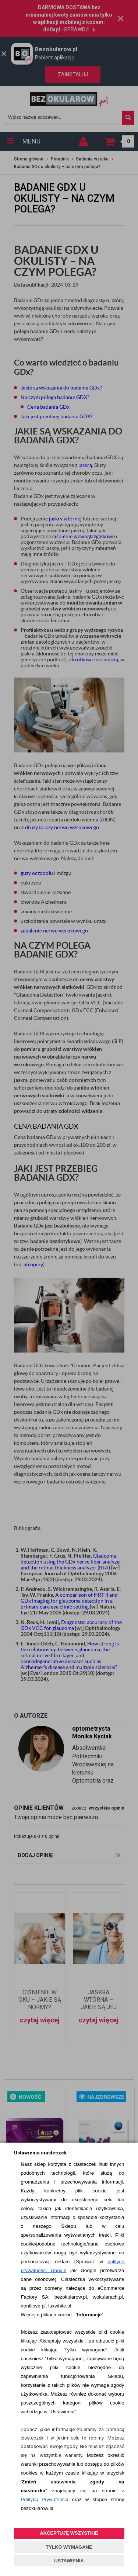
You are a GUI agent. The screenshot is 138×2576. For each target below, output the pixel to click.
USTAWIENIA (69, 2560)
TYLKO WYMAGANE (69, 2547)
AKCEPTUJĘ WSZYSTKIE (69, 2533)
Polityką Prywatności (44, 2499)
